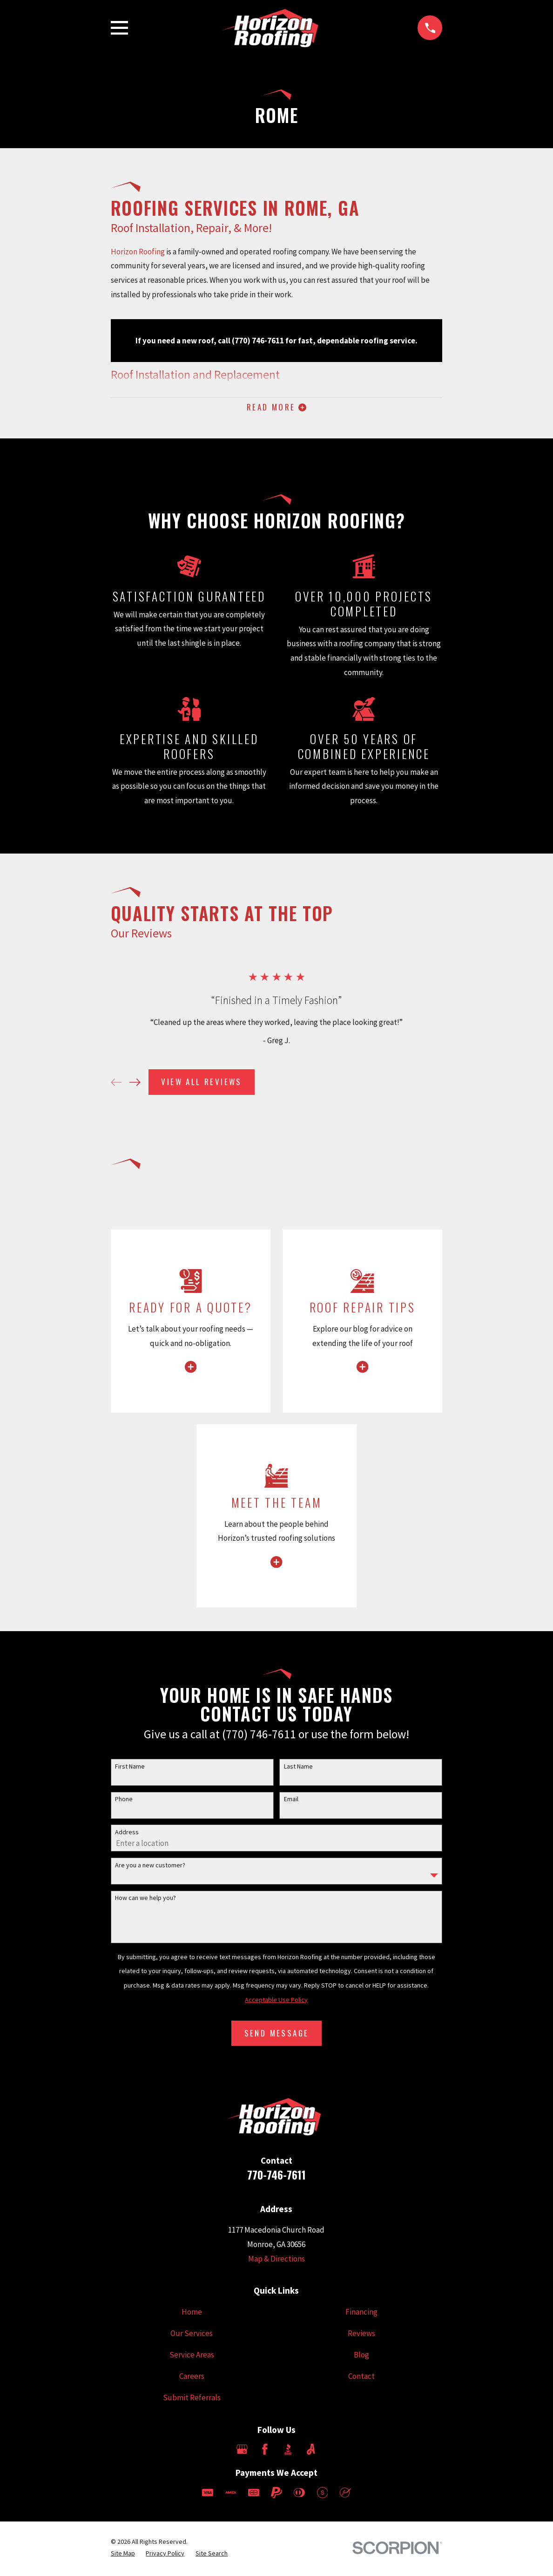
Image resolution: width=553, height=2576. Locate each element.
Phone (124, 1801)
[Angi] (311, 2451)
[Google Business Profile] (242, 2451)
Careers (191, 2378)
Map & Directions (276, 2260)
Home (192, 2314)
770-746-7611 (276, 2176)
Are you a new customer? (150, 1867)
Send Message (276, 2035)
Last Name (298, 1768)
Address (127, 1834)
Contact (361, 2378)
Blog (361, 2356)
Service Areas (191, 2356)
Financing (361, 2314)
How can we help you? (145, 1900)
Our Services (191, 2335)
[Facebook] (264, 2451)
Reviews (361, 2335)
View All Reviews (201, 1084)
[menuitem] (123, 2556)
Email (291, 1801)
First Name (130, 1768)
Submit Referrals (192, 2399)
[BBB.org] (288, 2451)
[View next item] (135, 1084)
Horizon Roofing (138, 251)
